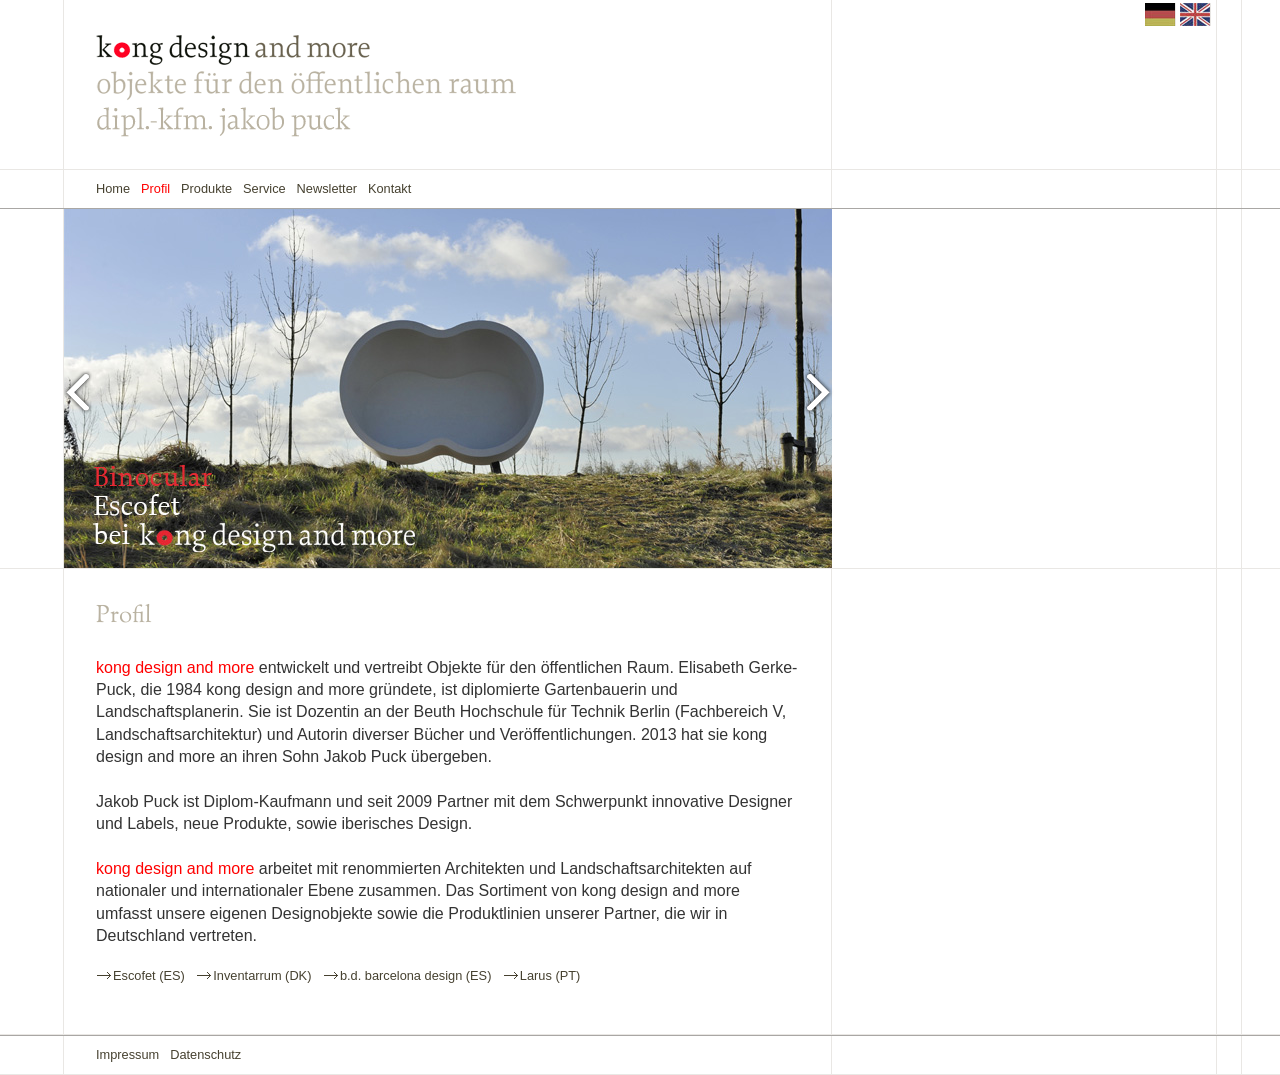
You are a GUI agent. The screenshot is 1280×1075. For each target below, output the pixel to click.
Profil (155, 188)
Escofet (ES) (149, 975)
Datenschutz (205, 1054)
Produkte (206, 188)
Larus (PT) (550, 975)
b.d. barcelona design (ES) (416, 975)
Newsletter (327, 188)
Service (264, 188)
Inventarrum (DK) (262, 975)
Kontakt (389, 188)
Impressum (127, 1054)
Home (113, 188)
